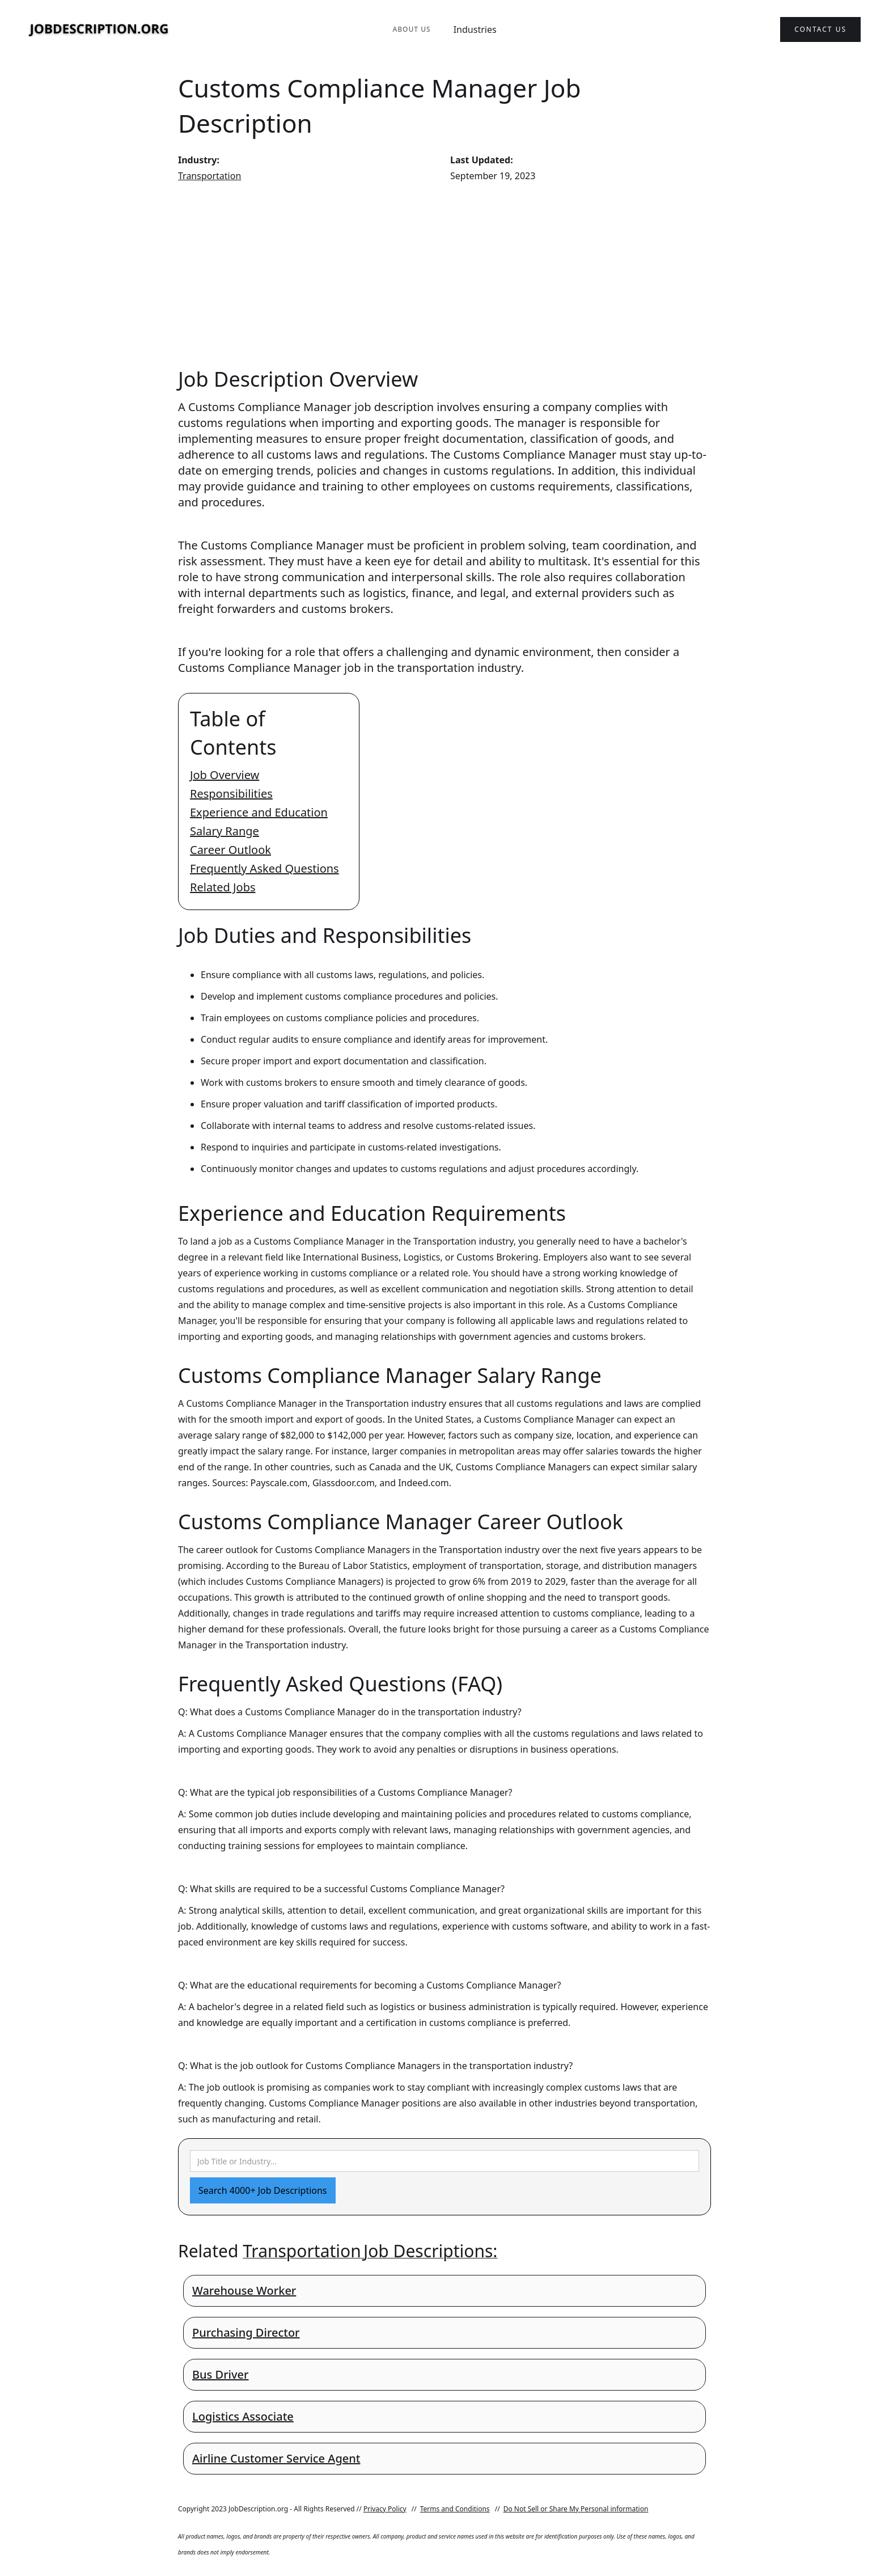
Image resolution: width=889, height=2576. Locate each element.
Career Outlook (230, 849)
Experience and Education (259, 812)
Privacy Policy (385, 2509)
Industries (475, 29)
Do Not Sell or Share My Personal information (576, 2509)
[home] (99, 30)
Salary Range (224, 831)
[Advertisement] (444, 274)
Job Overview (224, 774)
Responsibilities (231, 793)
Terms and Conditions (455, 2509)
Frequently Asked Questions (264, 868)
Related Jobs (223, 887)
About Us (411, 29)
